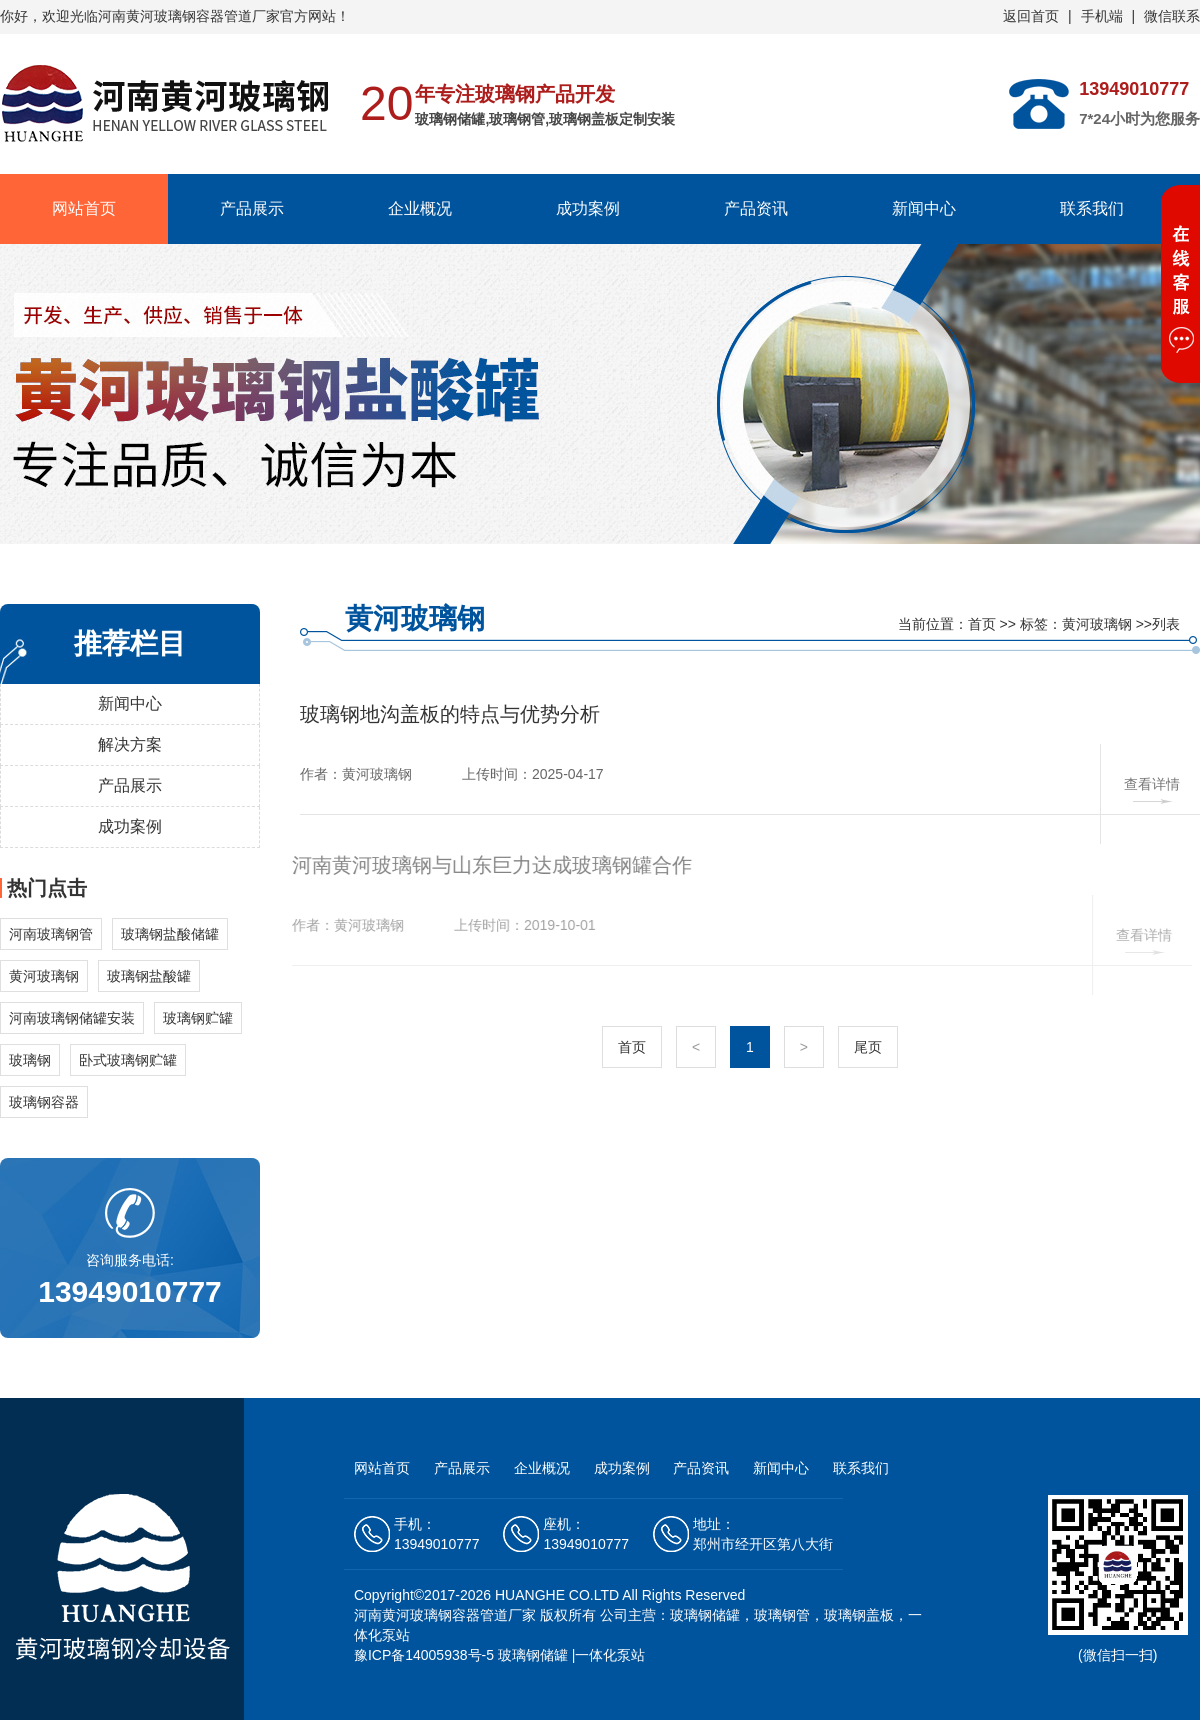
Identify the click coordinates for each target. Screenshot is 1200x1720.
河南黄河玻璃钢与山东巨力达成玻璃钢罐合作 (486, 865)
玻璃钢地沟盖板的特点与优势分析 (450, 714)
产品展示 (252, 208)
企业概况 (420, 208)
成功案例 (588, 208)
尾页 (868, 1047)
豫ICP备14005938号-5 (424, 1655)
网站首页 (84, 208)
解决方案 (130, 744)
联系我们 (1092, 208)
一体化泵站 (610, 1655)
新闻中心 (924, 208)
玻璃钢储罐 (533, 1655)
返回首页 (1031, 16)
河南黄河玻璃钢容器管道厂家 (445, 1615)
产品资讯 (756, 208)
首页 (982, 624)
